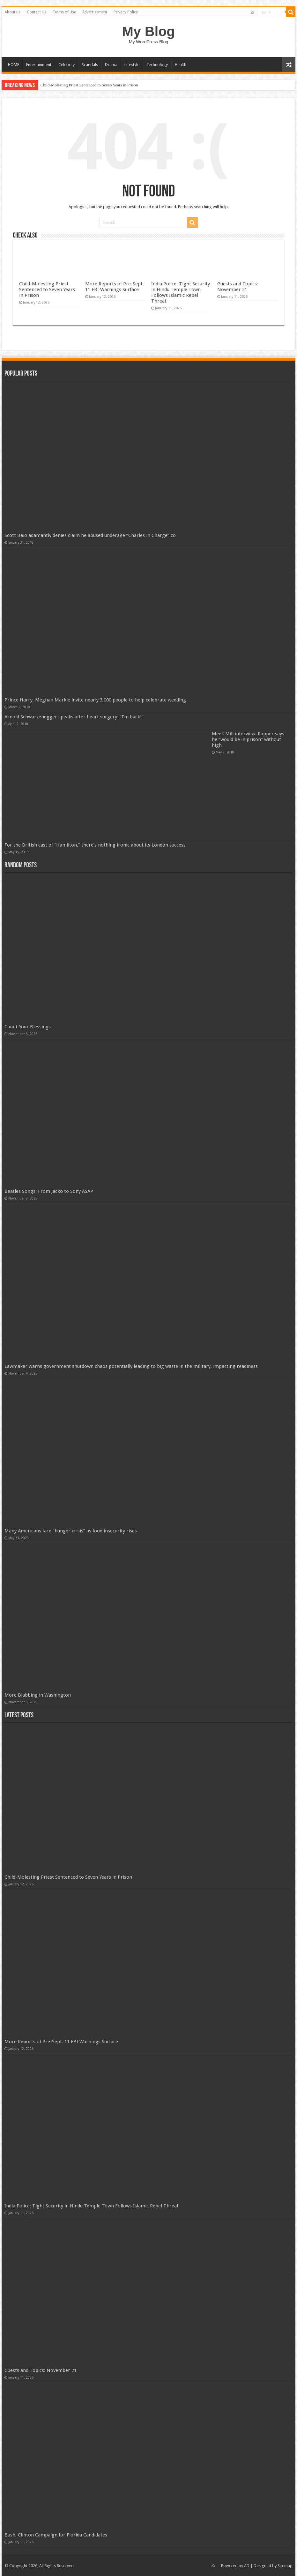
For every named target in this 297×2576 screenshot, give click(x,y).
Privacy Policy (126, 12)
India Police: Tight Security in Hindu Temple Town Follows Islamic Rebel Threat (180, 292)
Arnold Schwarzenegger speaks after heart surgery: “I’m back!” (74, 717)
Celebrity (66, 64)
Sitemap (285, 2565)
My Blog (148, 31)
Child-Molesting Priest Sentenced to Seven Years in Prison (89, 85)
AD (246, 2565)
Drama (111, 64)
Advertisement (94, 12)
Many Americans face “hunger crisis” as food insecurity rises (70, 1531)
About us (12, 12)
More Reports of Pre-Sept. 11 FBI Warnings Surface (114, 286)
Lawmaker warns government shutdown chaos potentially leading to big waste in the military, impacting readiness (131, 1366)
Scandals (90, 64)
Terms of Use (64, 12)
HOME (13, 64)
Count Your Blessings (27, 1027)
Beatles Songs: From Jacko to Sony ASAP (48, 1191)
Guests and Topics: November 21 (237, 286)
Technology (157, 64)
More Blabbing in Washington (37, 1695)
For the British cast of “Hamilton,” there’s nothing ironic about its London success (95, 845)
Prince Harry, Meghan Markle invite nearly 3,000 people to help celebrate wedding (95, 700)
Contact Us (36, 12)
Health (180, 64)
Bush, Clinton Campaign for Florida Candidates (55, 2535)
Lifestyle (131, 64)
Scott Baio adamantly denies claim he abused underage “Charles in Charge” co (90, 535)
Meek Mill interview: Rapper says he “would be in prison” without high (248, 739)
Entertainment (38, 64)
